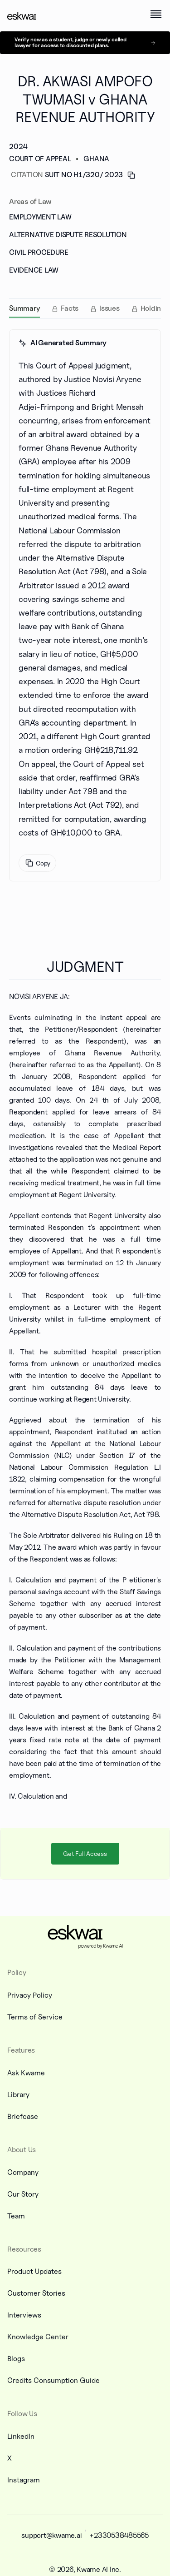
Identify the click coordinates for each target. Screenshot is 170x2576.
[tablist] (85, 308)
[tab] (24, 308)
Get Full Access (85, 1853)
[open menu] (156, 14)
